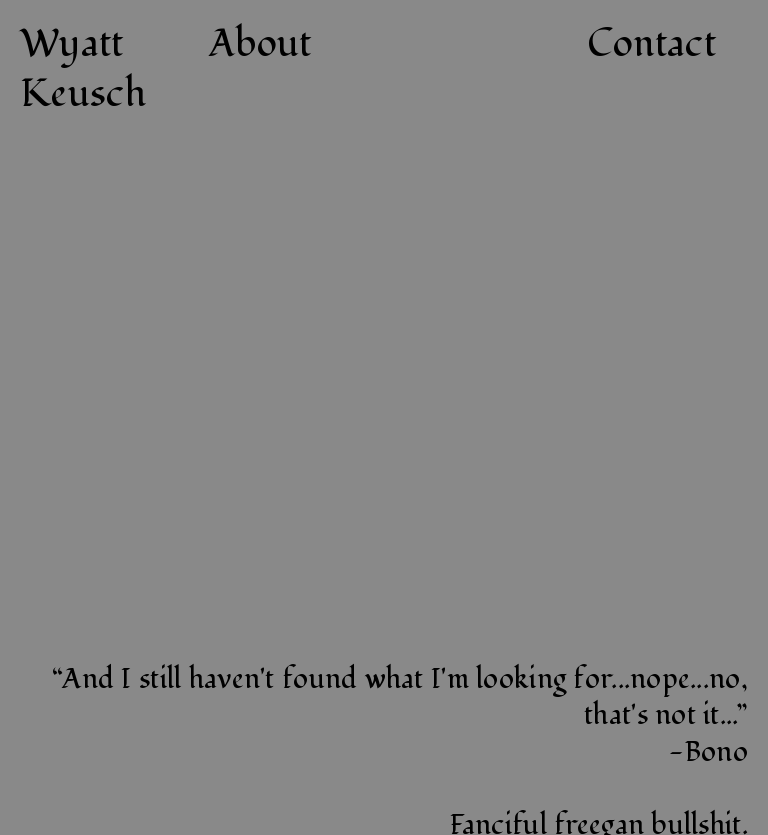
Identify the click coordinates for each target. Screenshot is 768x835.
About (260, 44)
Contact (651, 44)
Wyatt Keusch (83, 68)
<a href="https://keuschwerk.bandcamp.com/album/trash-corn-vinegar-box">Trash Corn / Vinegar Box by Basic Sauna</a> (573, 394)
